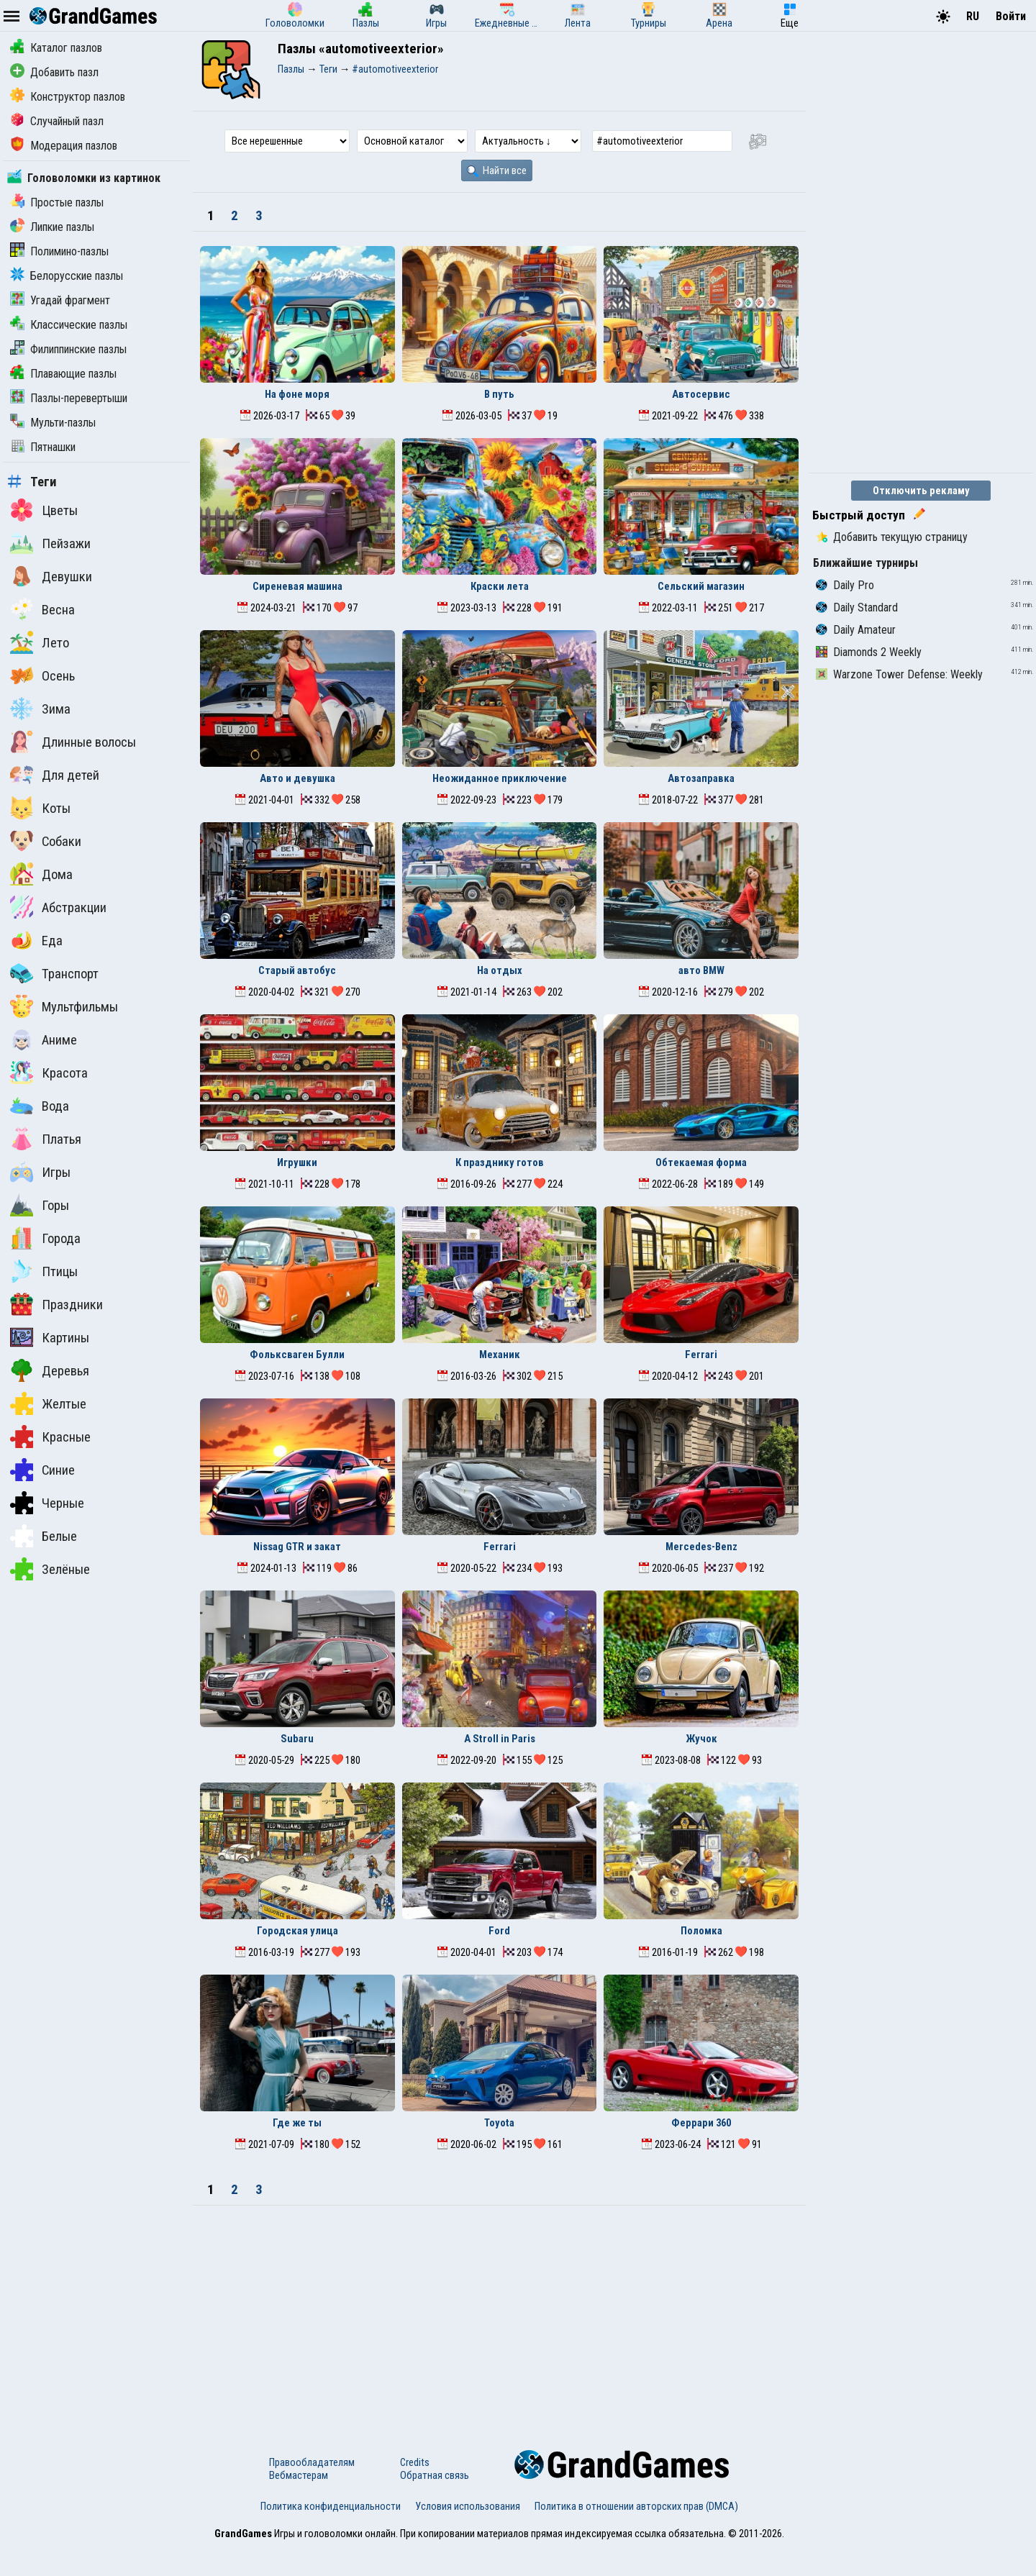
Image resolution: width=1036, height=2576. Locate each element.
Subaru (297, 1738)
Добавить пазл (54, 72)
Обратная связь (434, 2475)
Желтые (48, 1403)
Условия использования (467, 2506)
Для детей (54, 774)
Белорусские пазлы (66, 276)
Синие (42, 1469)
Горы (39, 1204)
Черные (47, 1502)
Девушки (51, 576)
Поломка (701, 1930)
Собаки (45, 840)
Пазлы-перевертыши (68, 398)
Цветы (44, 510)
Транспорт (54, 973)
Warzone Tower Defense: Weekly (899, 674)
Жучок (701, 1738)
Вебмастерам (298, 2475)
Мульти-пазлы (53, 422)
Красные (50, 1436)
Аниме (43, 1039)
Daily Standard (857, 607)
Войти (1011, 16)
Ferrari (701, 1354)
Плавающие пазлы (63, 374)
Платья (45, 1138)
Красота (49, 1072)
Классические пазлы (68, 325)
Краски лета (500, 586)
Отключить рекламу (921, 490)
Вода (39, 1105)
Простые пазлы (57, 202)
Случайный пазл (57, 121)
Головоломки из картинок (83, 178)
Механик (499, 1354)
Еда (36, 940)
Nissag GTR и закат (297, 1546)
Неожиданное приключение (499, 778)
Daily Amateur (856, 630)
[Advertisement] (614, 2313)
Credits (415, 2462)
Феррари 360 (701, 2122)
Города (45, 1238)
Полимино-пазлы (59, 251)
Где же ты (297, 2122)
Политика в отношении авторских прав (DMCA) (636, 2506)
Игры (40, 1171)
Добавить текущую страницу (892, 537)
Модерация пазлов (63, 146)
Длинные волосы (73, 741)
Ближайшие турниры (865, 563)
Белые (43, 1535)
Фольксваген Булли (297, 1354)
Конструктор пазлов (67, 97)
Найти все (497, 170)
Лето (39, 642)
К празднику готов (499, 1162)
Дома (41, 874)
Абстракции (58, 907)
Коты (40, 807)
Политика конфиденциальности (330, 2506)
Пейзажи (50, 543)
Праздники (56, 1304)
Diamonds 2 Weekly (869, 652)
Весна (42, 609)
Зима (40, 708)
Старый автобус (297, 970)
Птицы (44, 1271)
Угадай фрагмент (60, 300)
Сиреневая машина (297, 586)
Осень (42, 675)
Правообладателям (312, 2462)
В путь (499, 394)
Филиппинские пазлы (68, 349)
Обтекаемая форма (701, 1162)
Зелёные (50, 1568)
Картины (49, 1337)
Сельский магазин (701, 586)
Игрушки (297, 1162)
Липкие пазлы (52, 227)
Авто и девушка (297, 778)
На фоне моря (297, 394)
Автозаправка (701, 778)
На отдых (499, 970)
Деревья (49, 1370)
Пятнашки (43, 447)
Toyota (499, 2122)
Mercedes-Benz (701, 1546)
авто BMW (701, 970)
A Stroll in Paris (499, 1738)
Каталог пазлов (56, 48)
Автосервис (701, 394)
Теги (32, 482)
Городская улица (297, 1930)
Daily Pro (845, 585)
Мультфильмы (64, 1006)
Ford (499, 1930)
